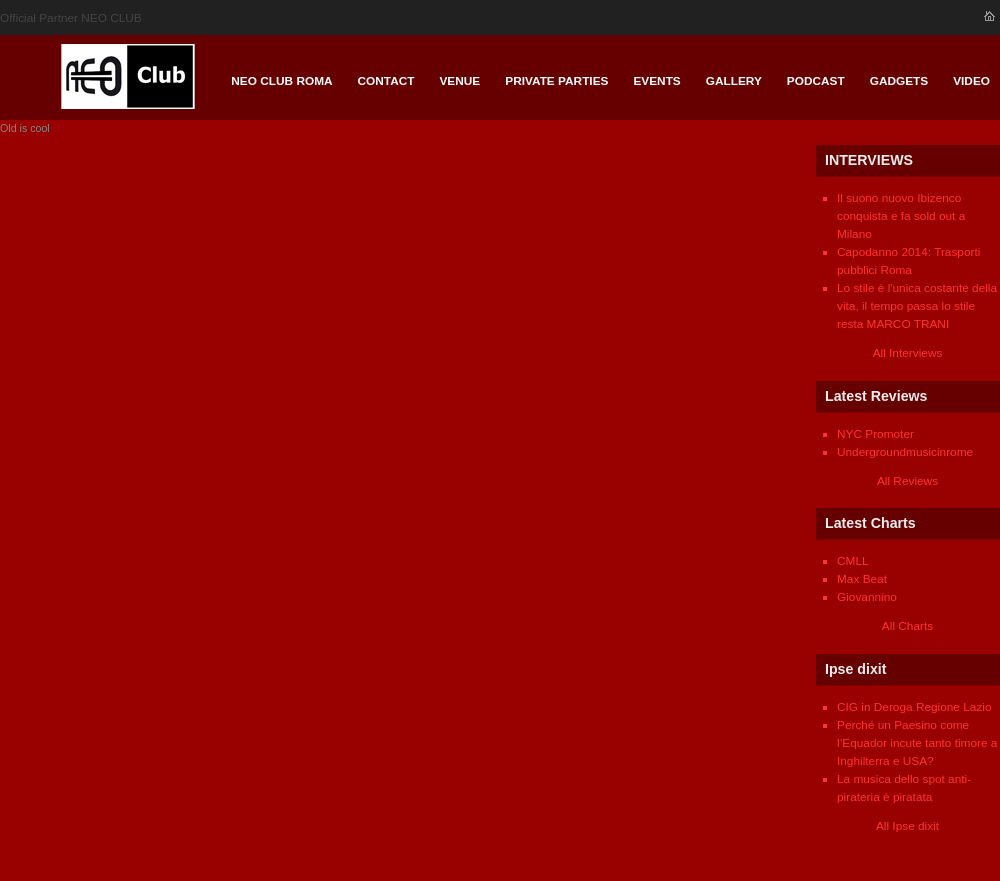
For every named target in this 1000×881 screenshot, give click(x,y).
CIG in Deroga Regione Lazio (914, 707)
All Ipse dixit (907, 826)
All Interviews (908, 353)
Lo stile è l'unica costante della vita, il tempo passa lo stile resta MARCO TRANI (917, 306)
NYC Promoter (875, 434)
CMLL (853, 561)
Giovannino (867, 597)
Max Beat (862, 579)
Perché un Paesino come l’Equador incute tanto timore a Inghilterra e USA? (917, 743)
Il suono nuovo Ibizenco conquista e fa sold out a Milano (901, 216)
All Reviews (907, 481)
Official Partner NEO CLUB (71, 18)
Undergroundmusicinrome (905, 452)
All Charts (907, 626)
